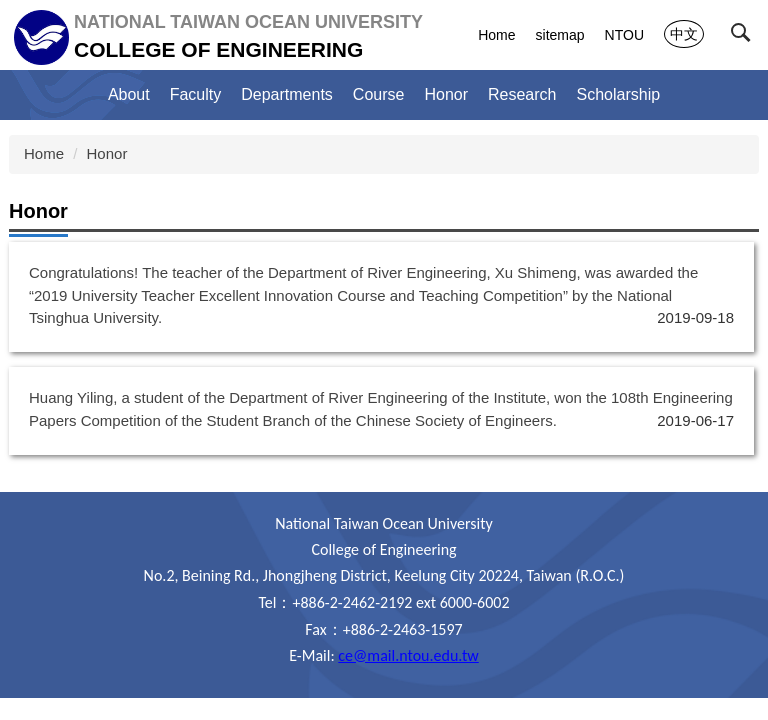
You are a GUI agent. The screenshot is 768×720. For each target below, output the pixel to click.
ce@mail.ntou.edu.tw (408, 655)
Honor (446, 94)
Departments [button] (287, 94)
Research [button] (522, 94)
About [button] (129, 94)
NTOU (624, 35)
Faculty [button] (196, 94)
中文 (684, 34)
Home (496, 35)
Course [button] (379, 94)
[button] (745, 37)
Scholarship (619, 94)
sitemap (560, 35)
